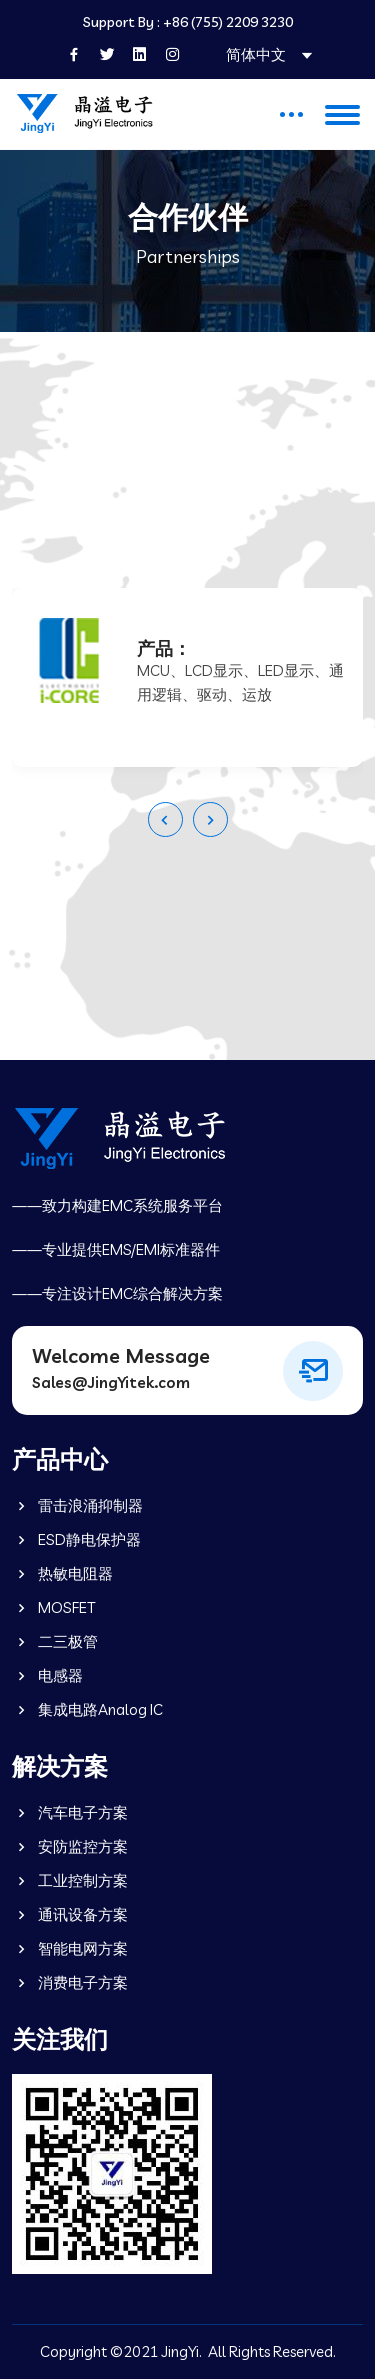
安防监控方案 (70, 1846)
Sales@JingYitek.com (111, 1382)
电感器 (47, 1675)
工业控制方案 (70, 1880)
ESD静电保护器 (76, 1539)
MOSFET (53, 1607)
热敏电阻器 (62, 1573)
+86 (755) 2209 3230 (228, 22)
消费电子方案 (70, 1982)
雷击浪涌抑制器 (77, 1505)
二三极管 (55, 1641)
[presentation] (165, 819)
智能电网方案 (70, 1948)
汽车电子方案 (70, 1812)
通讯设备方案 (70, 1914)
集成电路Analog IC (87, 1709)
